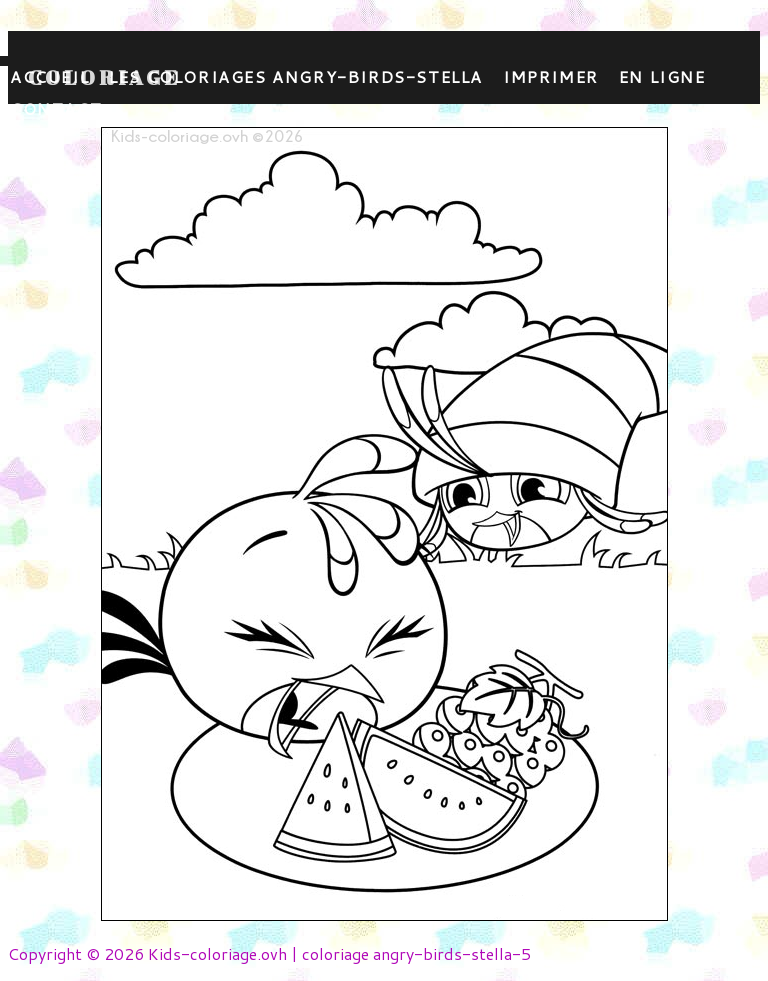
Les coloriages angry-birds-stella (296, 76)
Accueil (49, 76)
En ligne (662, 76)
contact (56, 108)
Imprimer (551, 76)
